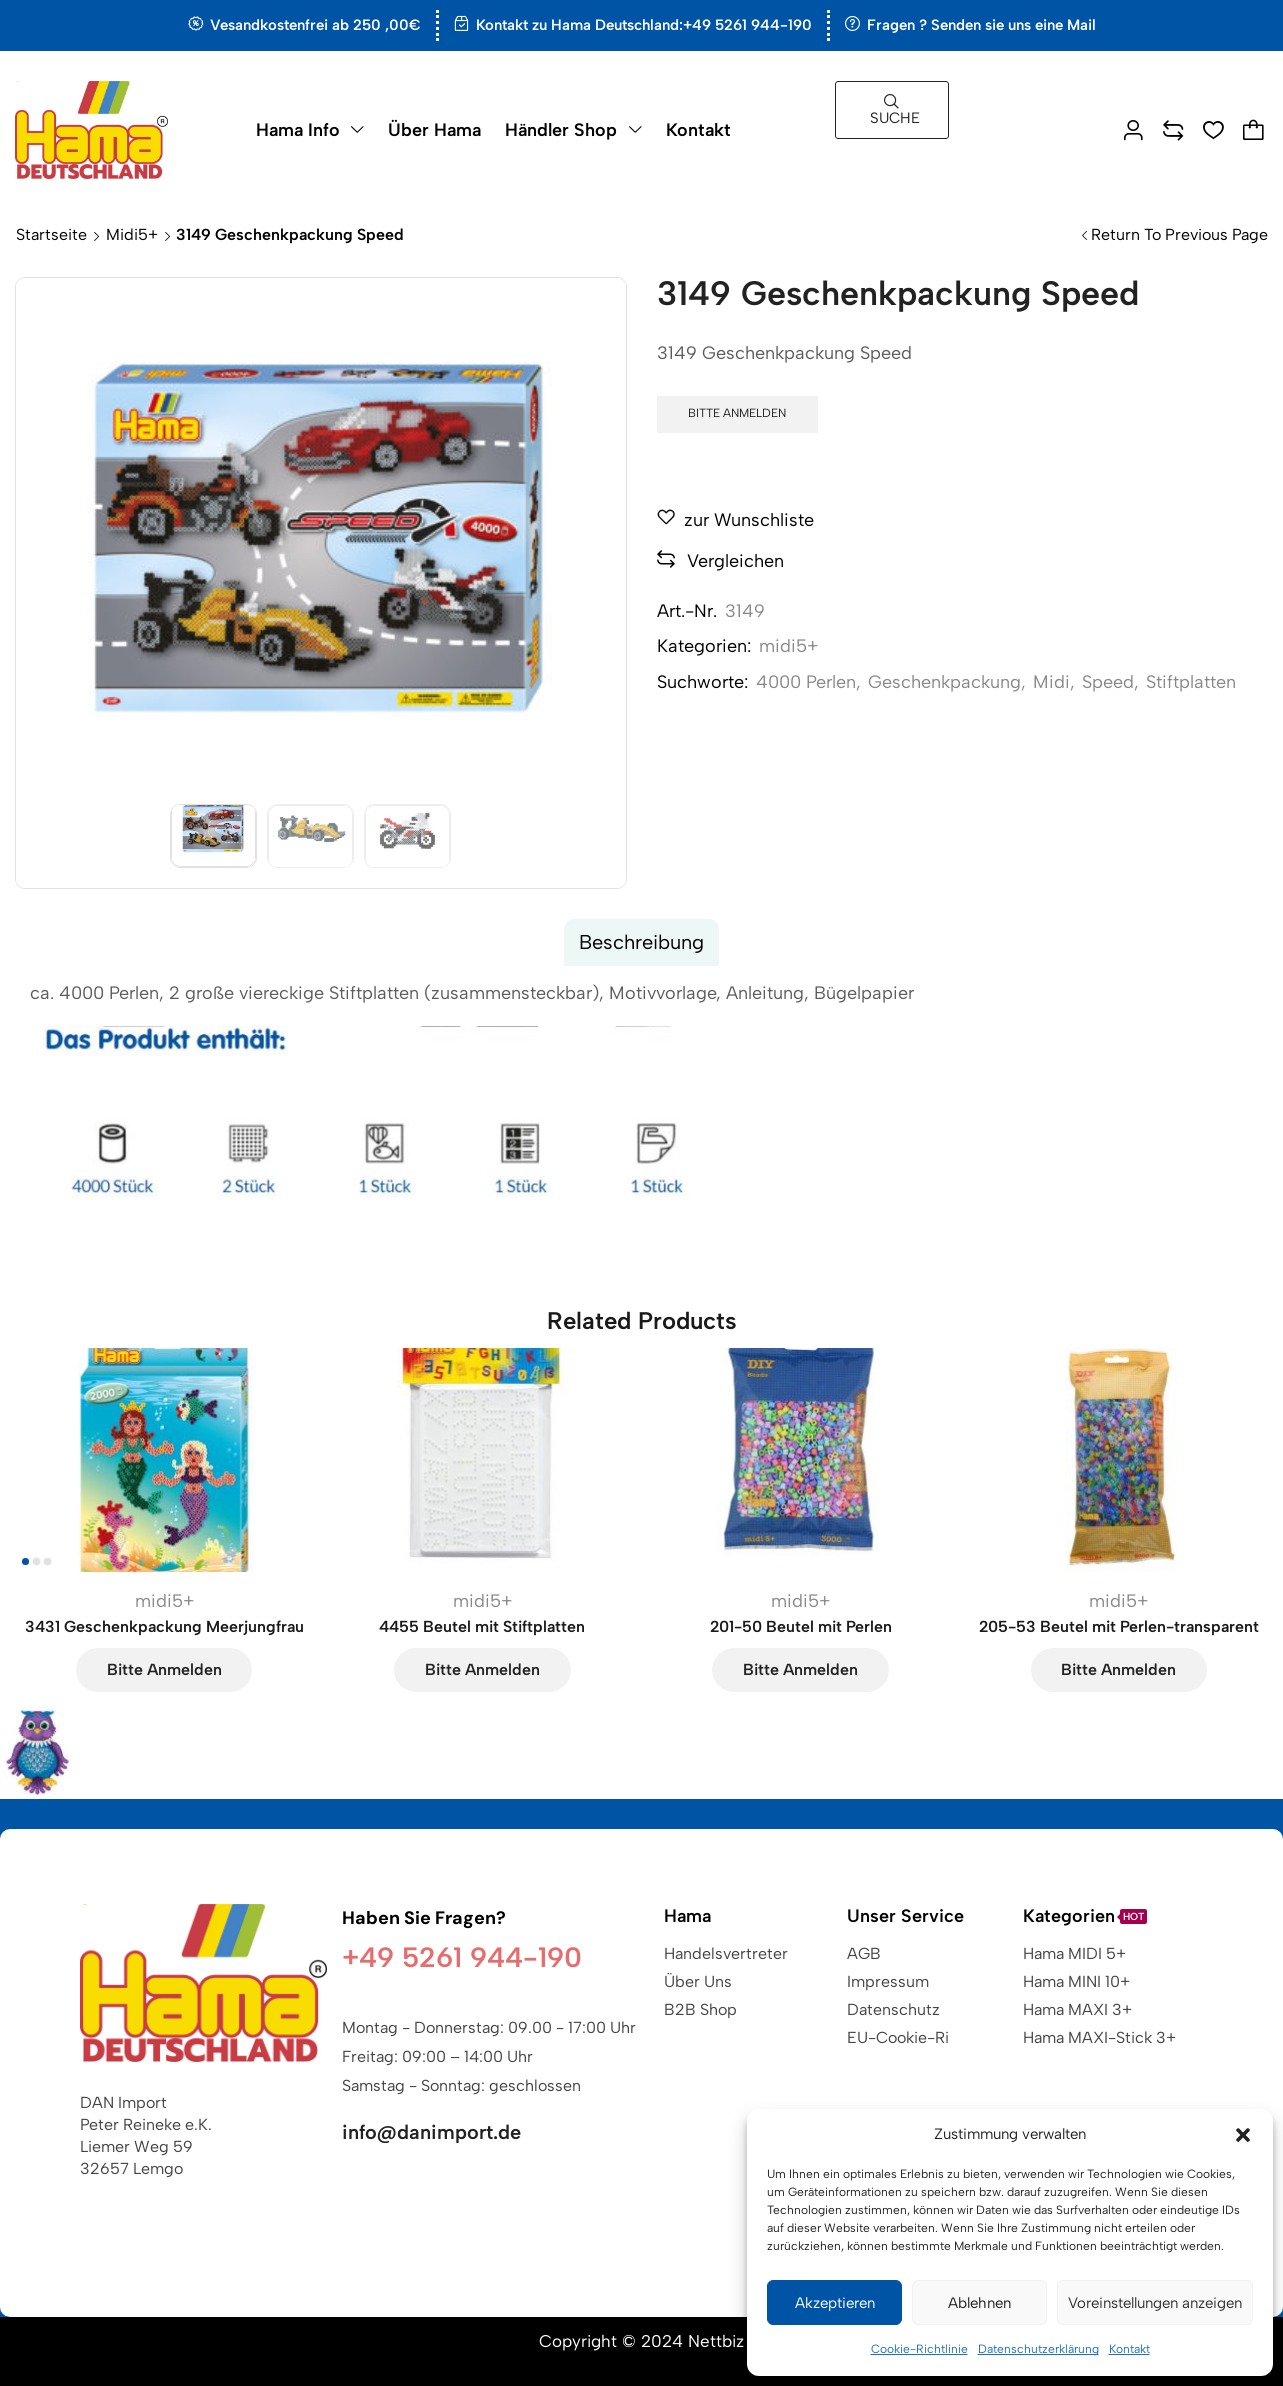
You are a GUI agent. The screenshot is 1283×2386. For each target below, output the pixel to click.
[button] (1243, 2135)
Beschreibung (641, 942)
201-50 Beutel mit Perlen (801, 1626)
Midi (1051, 682)
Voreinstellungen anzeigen (1155, 2303)
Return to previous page (1179, 234)
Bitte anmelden (737, 413)
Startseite (51, 234)
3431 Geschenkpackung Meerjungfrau (164, 1626)
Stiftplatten (1191, 682)
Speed (1108, 682)
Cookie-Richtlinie (919, 2349)
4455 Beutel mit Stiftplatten (482, 1626)
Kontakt (1129, 2349)
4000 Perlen (806, 682)
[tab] (641, 942)
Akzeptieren (835, 2303)
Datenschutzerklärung (1038, 2349)
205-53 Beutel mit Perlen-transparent (1119, 1626)
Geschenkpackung (944, 682)
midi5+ (132, 234)
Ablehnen (979, 2303)
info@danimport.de (431, 2132)
